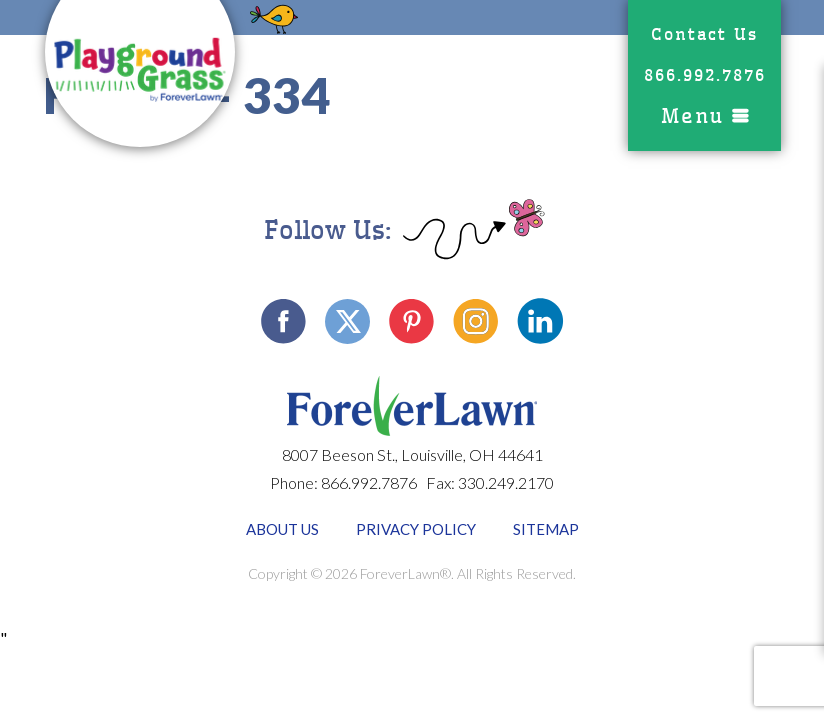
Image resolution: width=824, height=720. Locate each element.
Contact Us (704, 34)
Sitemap (546, 529)
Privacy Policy (416, 529)
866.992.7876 (705, 75)
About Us (282, 529)
